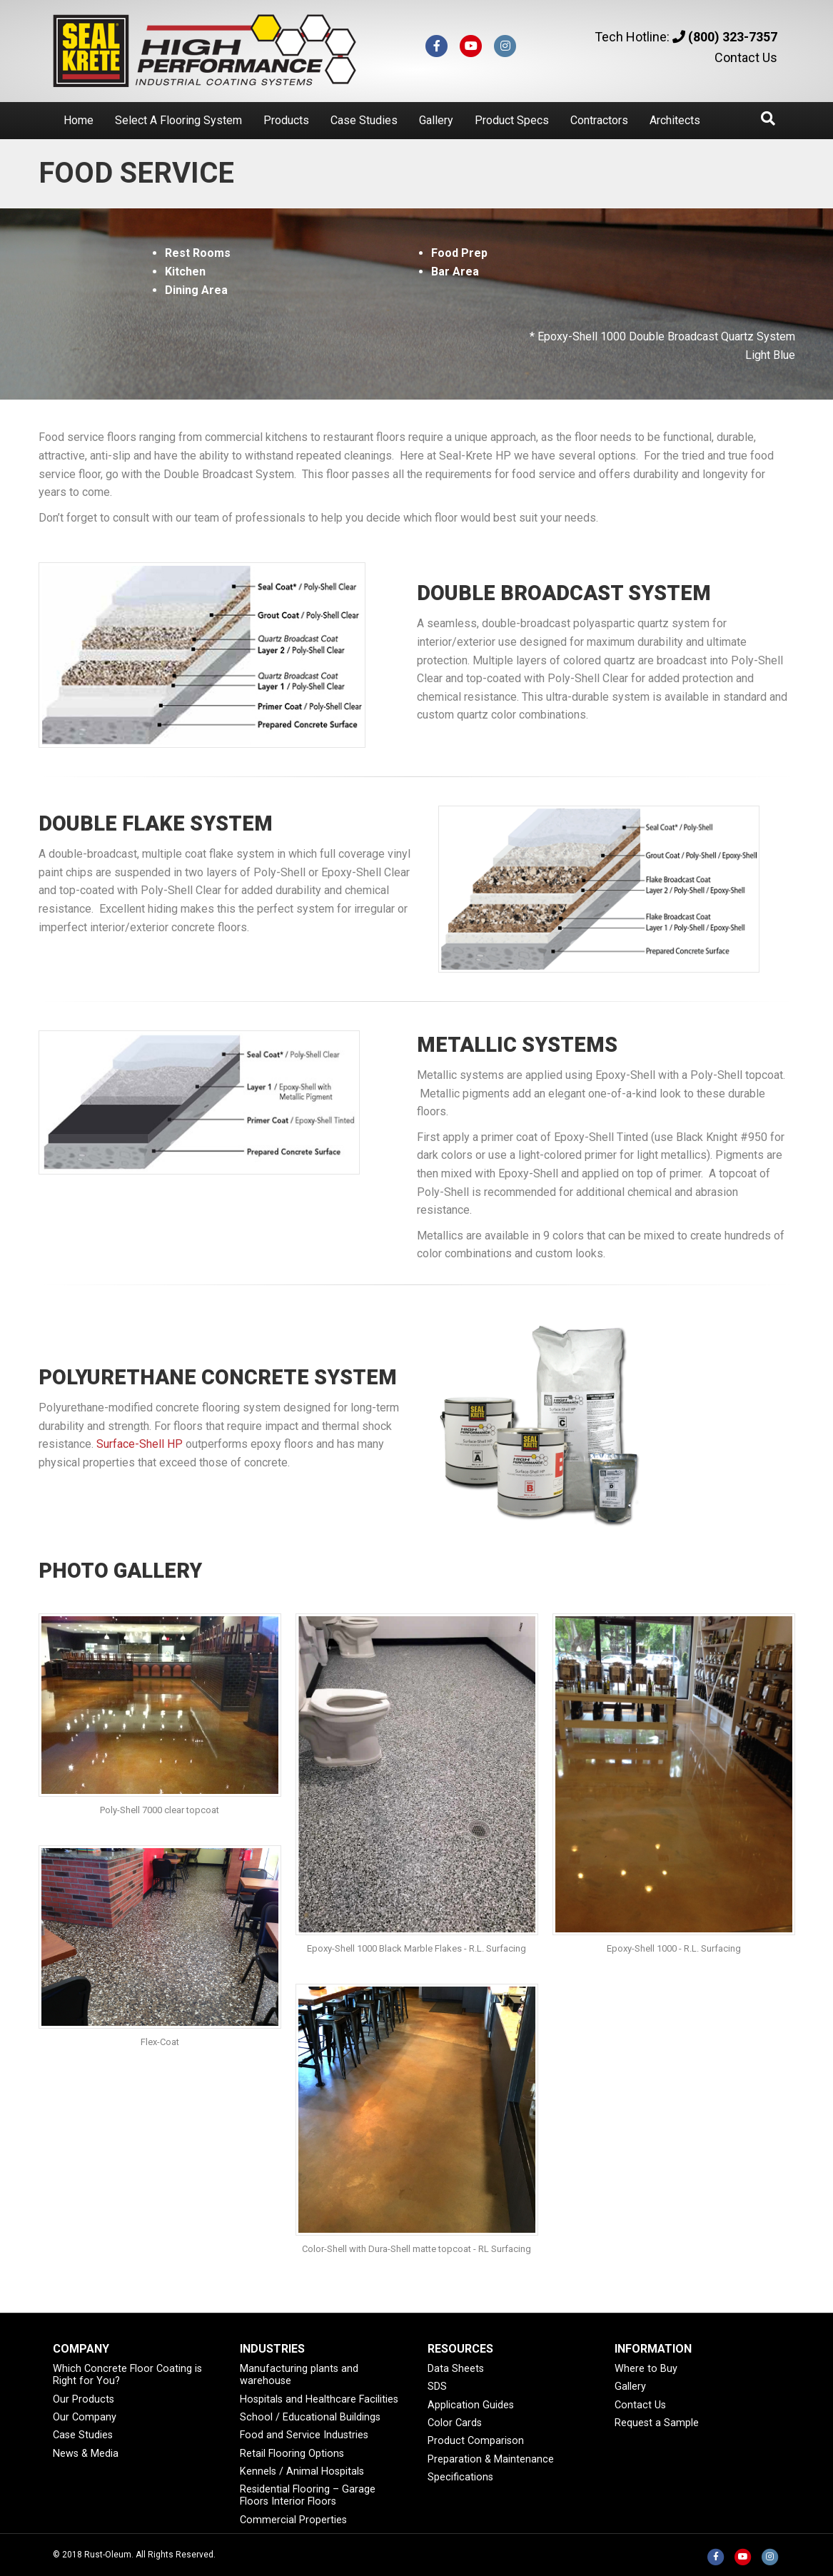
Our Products (83, 2399)
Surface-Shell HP (139, 1444)
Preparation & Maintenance (491, 2459)
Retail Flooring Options (292, 2454)
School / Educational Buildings (310, 2417)
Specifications (460, 2477)
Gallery (436, 120)
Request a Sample (657, 2423)
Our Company (84, 2417)
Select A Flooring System (178, 120)
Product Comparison (476, 2441)
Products (286, 120)
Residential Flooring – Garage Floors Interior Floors (307, 2495)
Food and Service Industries (304, 2435)
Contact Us (746, 57)
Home (79, 120)
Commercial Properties (293, 2520)
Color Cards (455, 2423)
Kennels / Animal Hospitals (302, 2471)
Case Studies (364, 120)
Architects (675, 120)
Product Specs (512, 120)
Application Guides (471, 2405)
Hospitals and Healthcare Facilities (319, 2399)
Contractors (599, 120)
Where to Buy (646, 2369)
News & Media (85, 2454)
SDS (437, 2386)
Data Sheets (456, 2369)
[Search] (768, 118)
